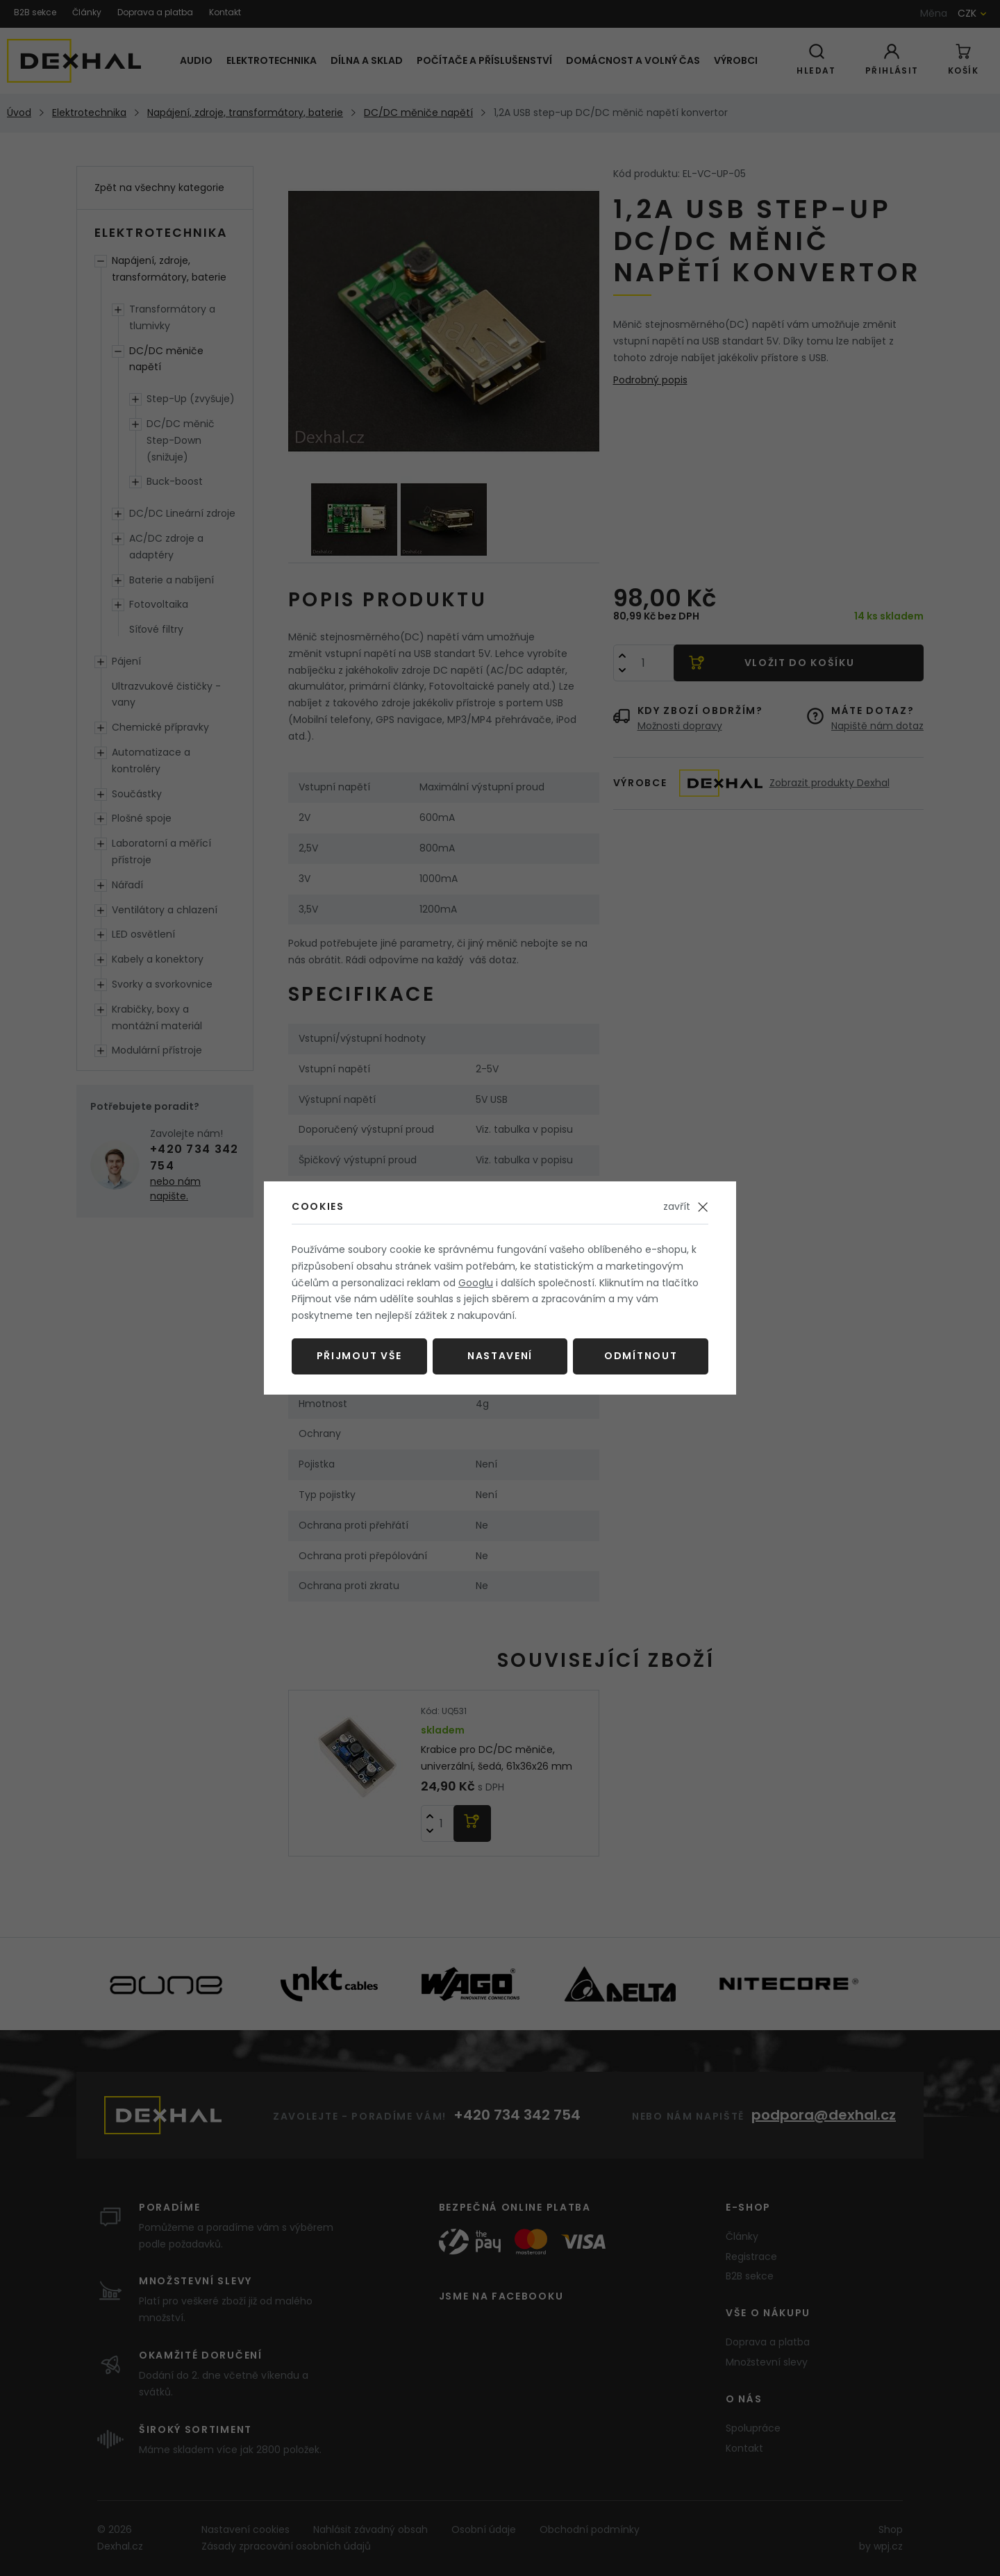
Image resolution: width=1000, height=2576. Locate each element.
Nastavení (500, 1356)
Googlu (475, 1283)
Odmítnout (640, 1356)
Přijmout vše (359, 1356)
